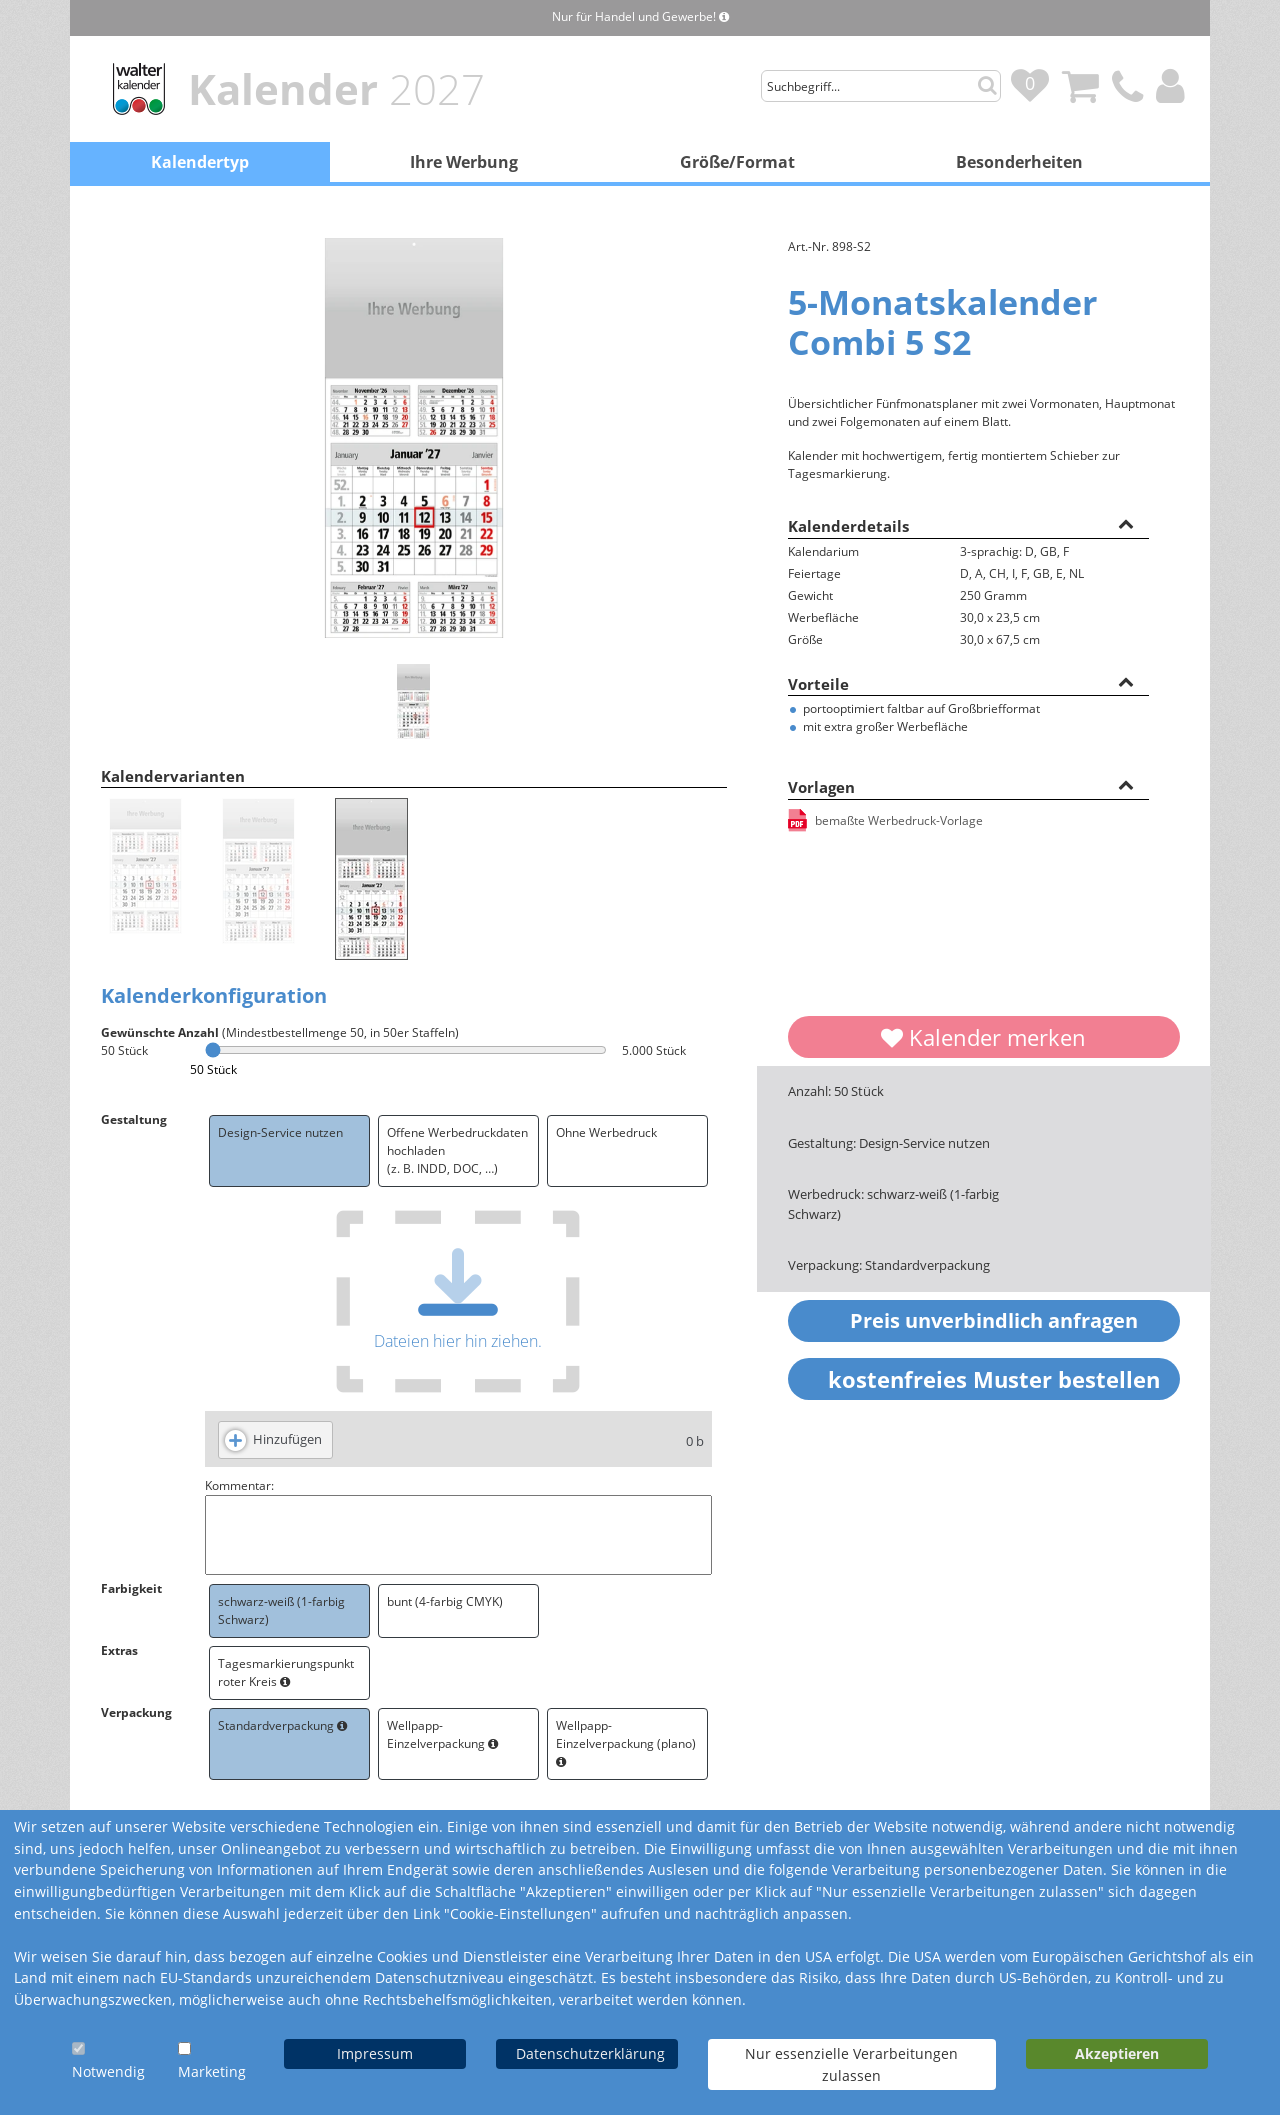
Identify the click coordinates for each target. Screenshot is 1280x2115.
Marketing (212, 2071)
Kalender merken (983, 1037)
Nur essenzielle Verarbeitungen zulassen (851, 2064)
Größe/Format (737, 162)
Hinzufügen (287, 1439)
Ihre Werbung (464, 162)
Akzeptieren (1117, 2053)
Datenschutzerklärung (590, 2053)
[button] (1126, 523)
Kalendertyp (200, 162)
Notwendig (108, 2071)
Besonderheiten (1019, 162)
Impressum (375, 2053)
